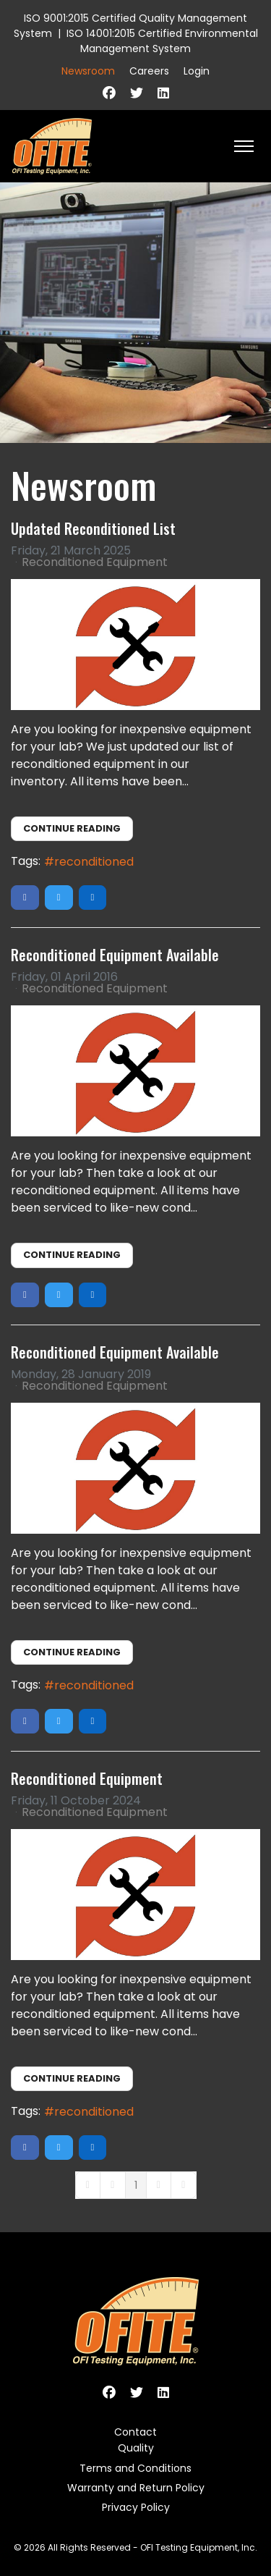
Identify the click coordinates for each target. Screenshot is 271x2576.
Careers (149, 71)
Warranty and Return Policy (136, 2487)
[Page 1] (136, 2185)
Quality (136, 2448)
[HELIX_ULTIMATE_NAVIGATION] (244, 146)
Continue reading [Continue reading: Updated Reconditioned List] (72, 828)
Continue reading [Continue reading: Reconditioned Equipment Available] (72, 1255)
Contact (135, 2432)
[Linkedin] (163, 93)
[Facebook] (109, 93)
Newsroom (88, 71)
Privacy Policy (136, 2507)
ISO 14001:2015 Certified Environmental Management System (162, 41)
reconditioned (94, 861)
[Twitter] (136, 93)
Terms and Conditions (135, 2468)
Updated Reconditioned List (93, 528)
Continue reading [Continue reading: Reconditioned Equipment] (72, 2078)
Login (197, 71)
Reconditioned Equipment (95, 562)
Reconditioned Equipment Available (115, 955)
